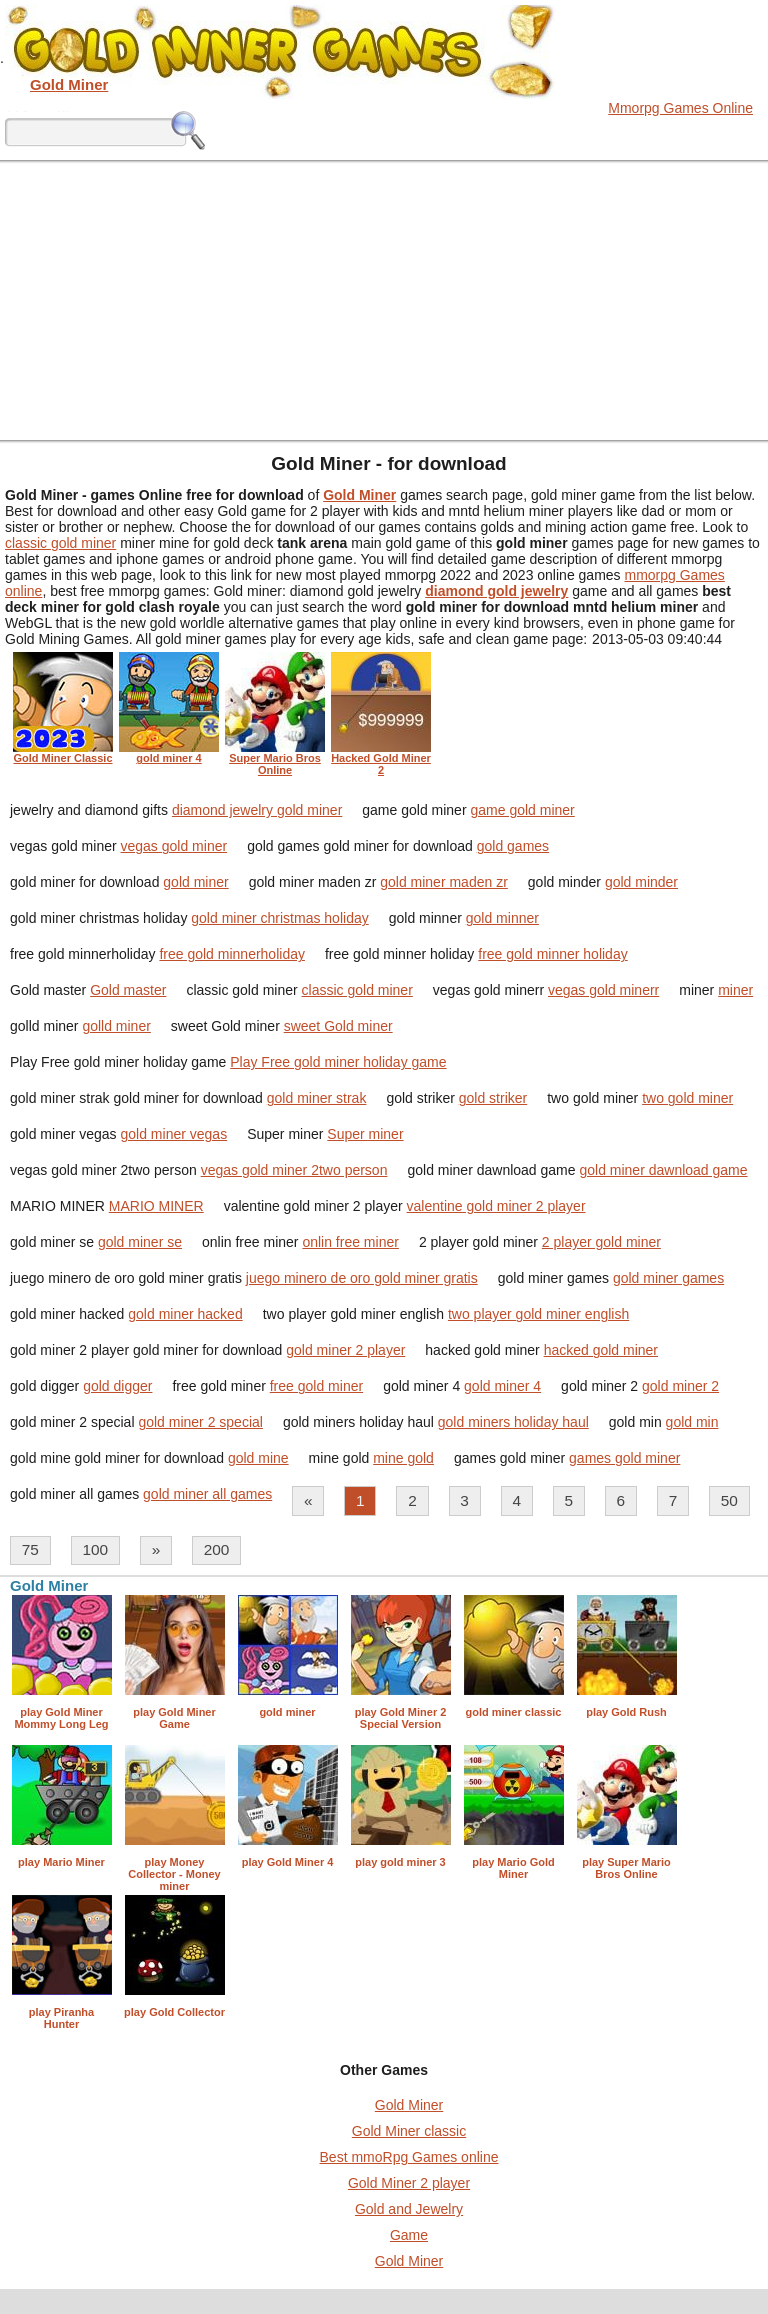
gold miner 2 (680, 1386)
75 (30, 1549)
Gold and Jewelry (409, 2209)
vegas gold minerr (603, 990)
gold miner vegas (174, 1134)
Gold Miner (409, 2105)
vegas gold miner (174, 846)
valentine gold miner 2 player (496, 1206)
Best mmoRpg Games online (409, 2157)
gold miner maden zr (444, 882)
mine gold (403, 1458)
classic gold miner (60, 543)
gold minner (502, 918)
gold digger (117, 1386)
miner (735, 990)
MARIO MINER (156, 1206)
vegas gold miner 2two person (294, 1170)
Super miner (365, 1134)
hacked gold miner (601, 1350)
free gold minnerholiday (232, 954)
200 (217, 1549)
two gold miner (687, 1098)
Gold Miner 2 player (409, 2183)
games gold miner (624, 1458)
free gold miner (316, 1386)
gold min (692, 1422)
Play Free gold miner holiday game (338, 1062)
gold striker (493, 1098)
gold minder (641, 882)
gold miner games (668, 1278)
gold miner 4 (502, 1386)
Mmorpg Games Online (680, 108)
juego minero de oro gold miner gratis (362, 1278)
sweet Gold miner (338, 1026)
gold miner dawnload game (663, 1170)
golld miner (116, 1026)
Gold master (128, 990)
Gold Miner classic (409, 2131)
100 (95, 1549)
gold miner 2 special (200, 1422)
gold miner (195, 882)
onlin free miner (350, 1242)
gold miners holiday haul (513, 1422)
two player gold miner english (538, 1314)
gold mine (258, 1458)
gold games (513, 846)
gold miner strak (317, 1098)
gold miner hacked (185, 1314)
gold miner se (140, 1242)
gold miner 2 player (345, 1350)
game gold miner (522, 810)
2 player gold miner (601, 1242)
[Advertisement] (384, 300)
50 (729, 1500)
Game (409, 2235)
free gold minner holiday (552, 954)
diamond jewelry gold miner (257, 810)
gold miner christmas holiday (279, 918)
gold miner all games (207, 1494)
